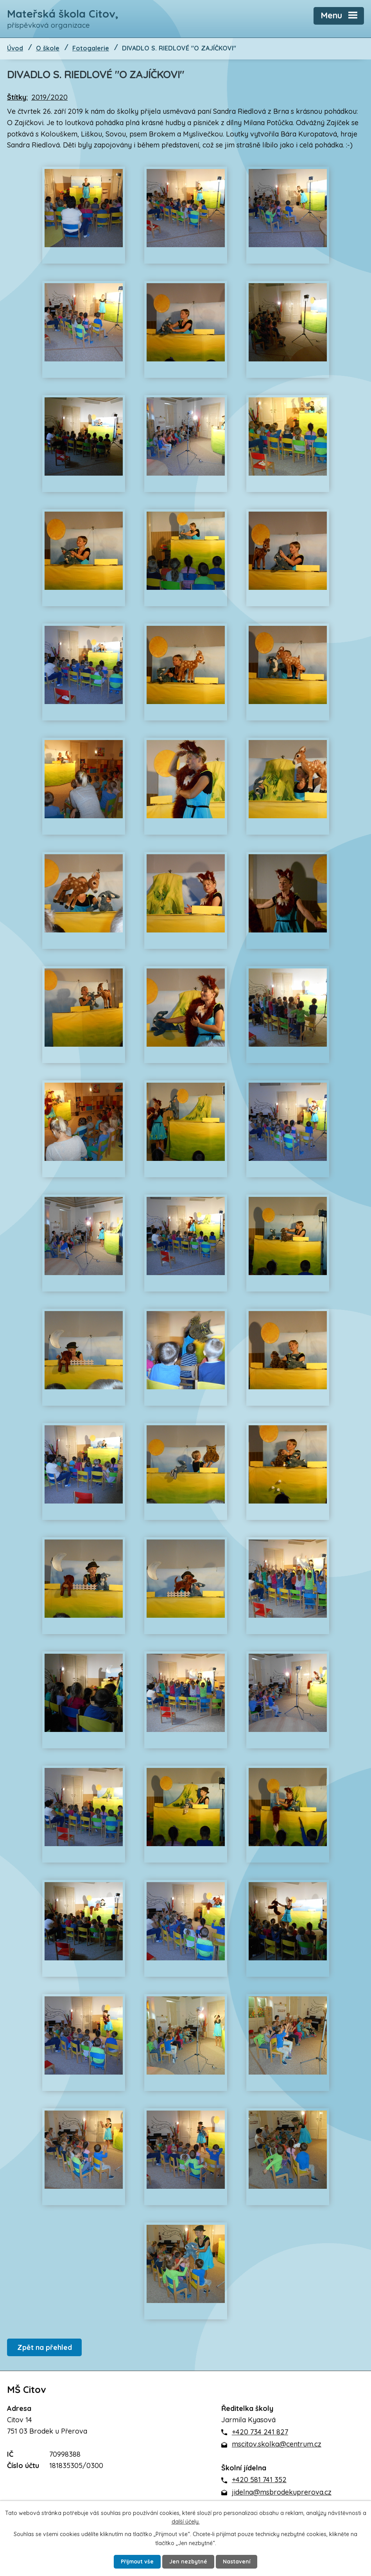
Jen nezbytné (189, 2561)
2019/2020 (49, 97)
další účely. (186, 2521)
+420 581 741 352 (259, 2479)
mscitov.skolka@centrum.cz (276, 2444)
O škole (47, 48)
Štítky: (17, 97)
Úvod (15, 48)
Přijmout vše (137, 2561)
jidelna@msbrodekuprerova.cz (282, 2492)
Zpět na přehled (45, 2347)
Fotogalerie (90, 48)
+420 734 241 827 (260, 2432)
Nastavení (237, 2561)
